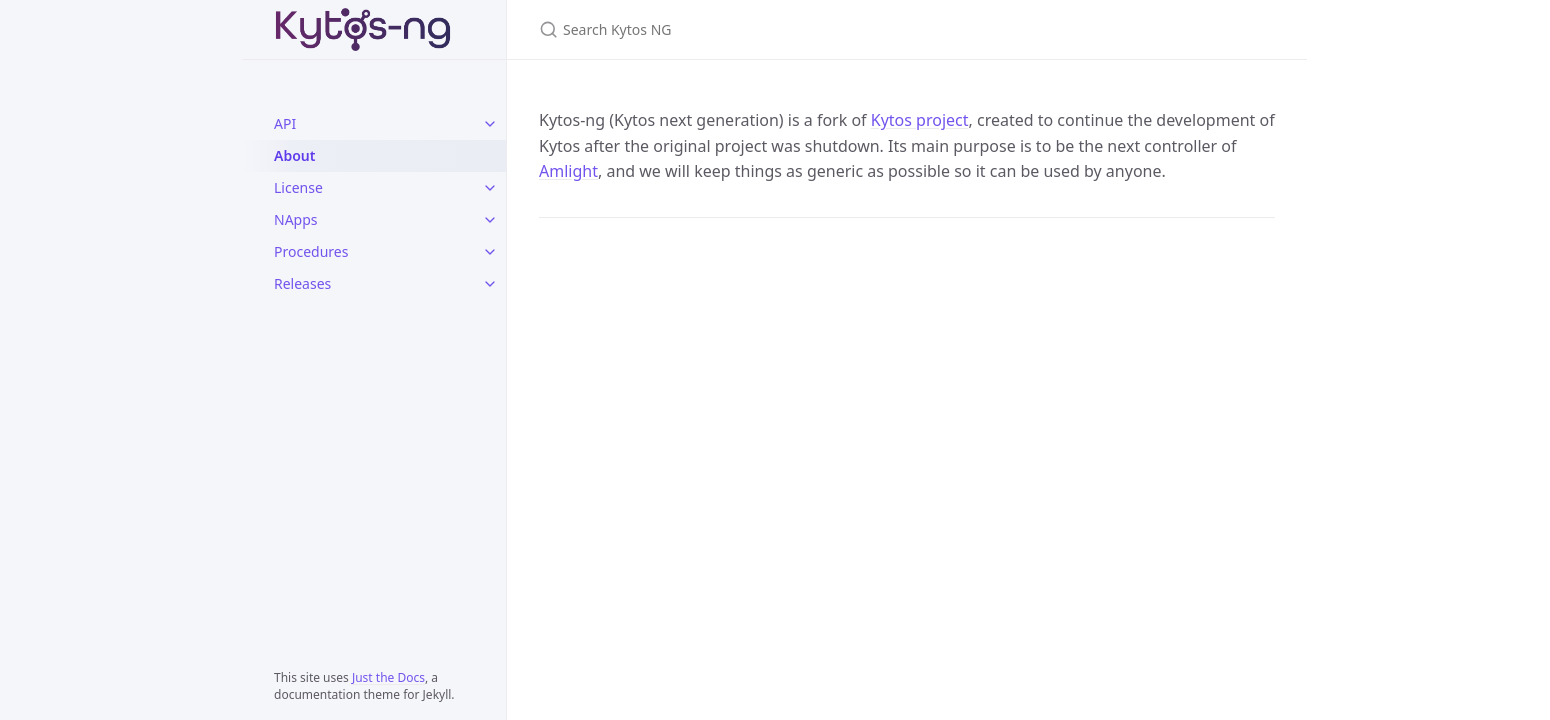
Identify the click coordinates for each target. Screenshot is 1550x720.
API (285, 123)
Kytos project (920, 120)
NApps (296, 219)
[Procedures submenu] (490, 252)
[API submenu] (490, 124)
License (298, 187)
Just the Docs (388, 677)
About (294, 155)
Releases (302, 283)
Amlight (568, 171)
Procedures (311, 251)
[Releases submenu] (490, 284)
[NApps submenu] (490, 220)
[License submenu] (490, 188)
